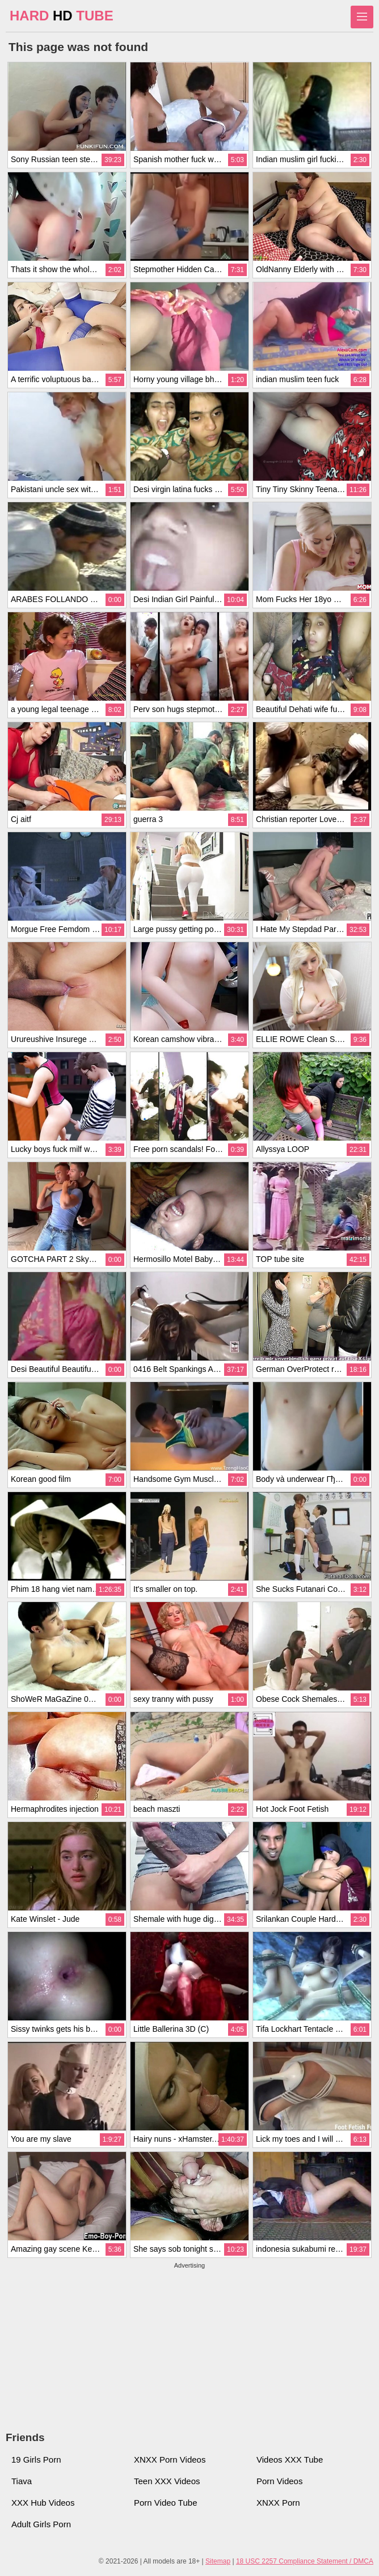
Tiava (21, 2481)
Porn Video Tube (165, 2502)
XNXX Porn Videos (169, 2459)
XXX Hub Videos (42, 2502)
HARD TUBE (61, 15)
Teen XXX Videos (167, 2481)
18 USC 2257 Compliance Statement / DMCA (304, 2561)
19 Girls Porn (36, 2459)
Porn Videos (279, 2481)
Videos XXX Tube (289, 2459)
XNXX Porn (278, 2502)
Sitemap (217, 2561)
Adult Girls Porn (41, 2524)
